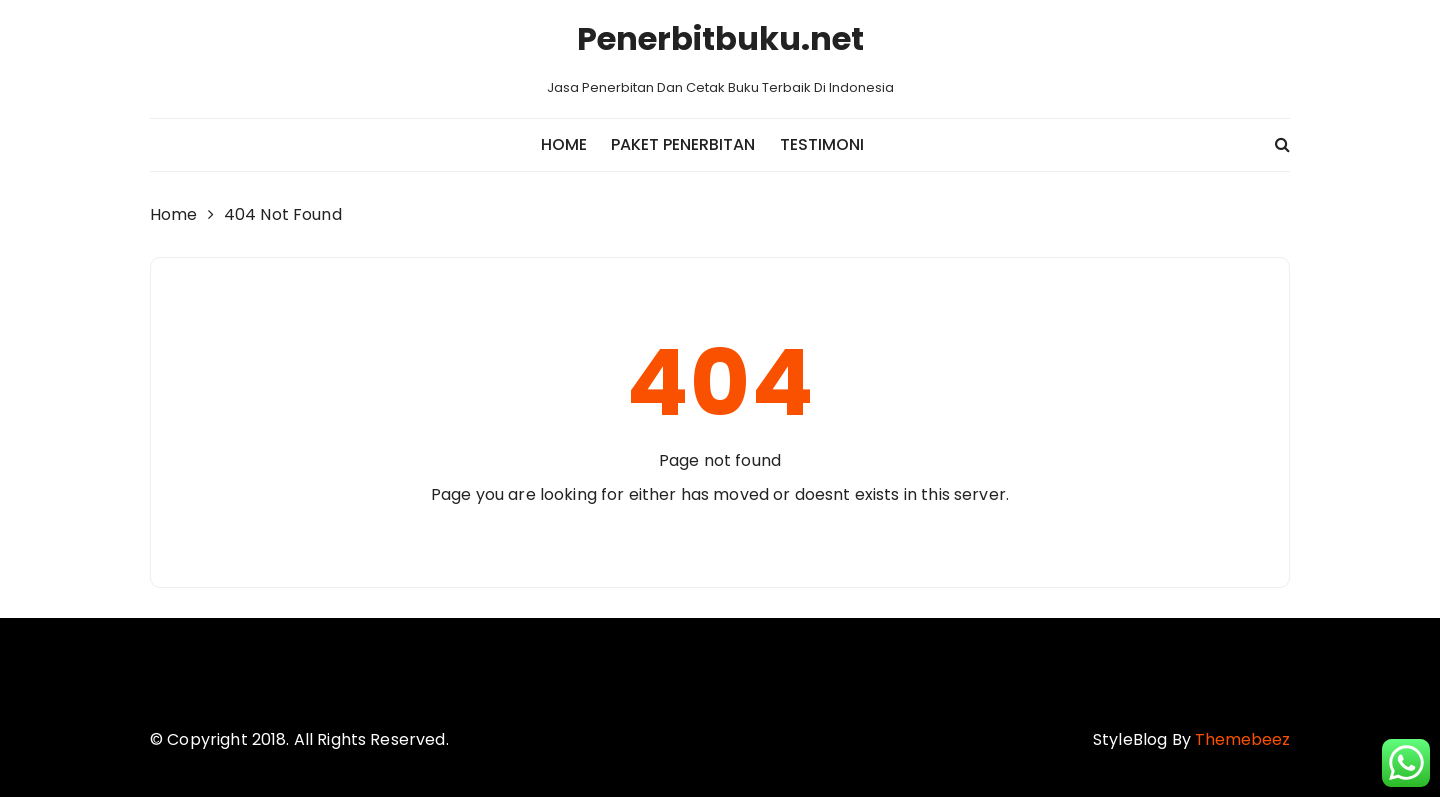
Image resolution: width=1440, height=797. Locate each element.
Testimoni (822, 144)
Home (564, 144)
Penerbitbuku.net (720, 38)
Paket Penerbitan (683, 144)
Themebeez (1242, 739)
